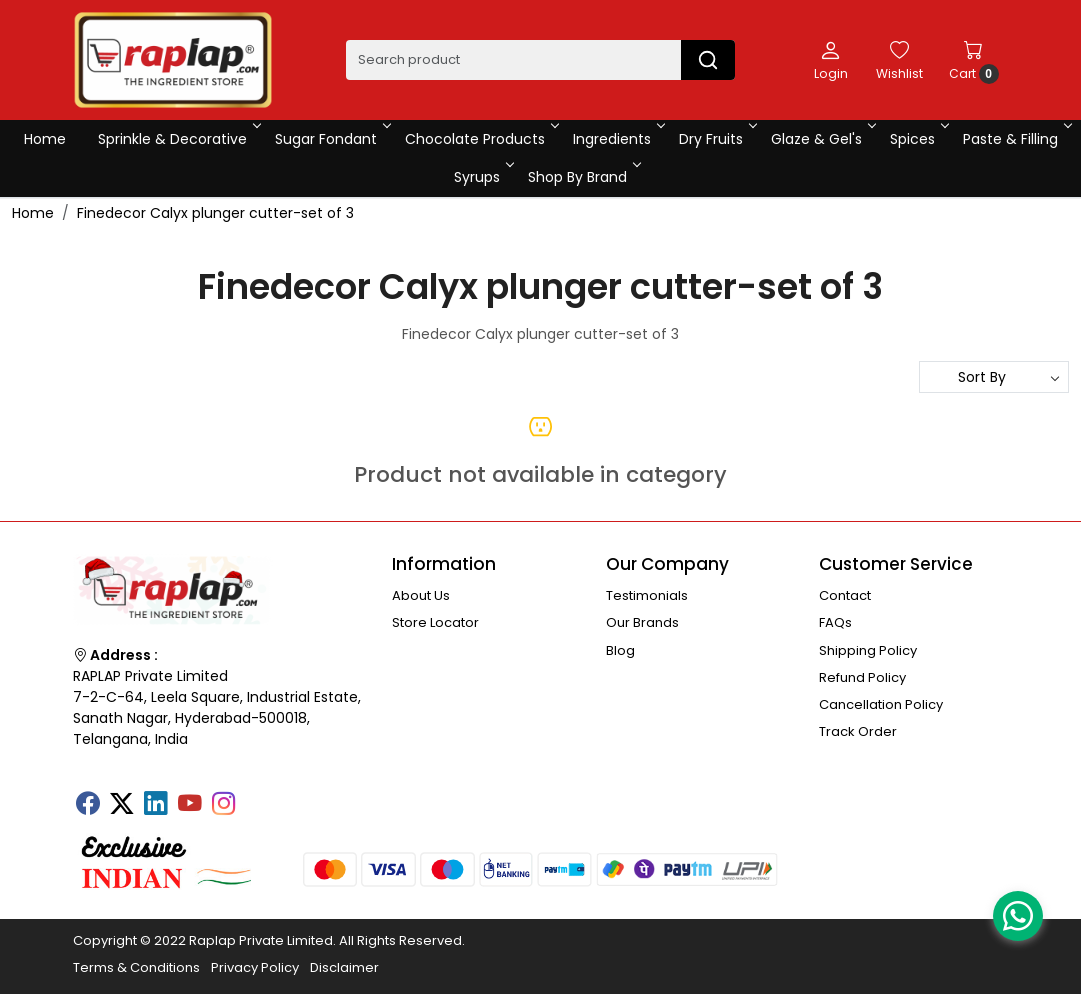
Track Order (858, 731)
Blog (620, 650)
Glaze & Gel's (822, 139)
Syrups (482, 177)
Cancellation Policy (881, 704)
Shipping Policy (868, 650)
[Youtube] (190, 805)
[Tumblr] (258, 797)
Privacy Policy (255, 967)
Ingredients (617, 139)
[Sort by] (994, 377)
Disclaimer (344, 967)
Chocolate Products (480, 139)
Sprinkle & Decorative (178, 139)
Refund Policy (862, 677)
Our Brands (642, 622)
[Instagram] (224, 805)
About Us (421, 595)
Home (45, 139)
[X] (122, 805)
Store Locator (435, 622)
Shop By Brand (583, 177)
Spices (918, 139)
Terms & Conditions (136, 967)
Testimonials (647, 595)
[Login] (831, 60)
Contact (845, 595)
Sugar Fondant (331, 139)
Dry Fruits (716, 139)
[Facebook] (88, 805)
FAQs (835, 622)
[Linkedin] (156, 805)
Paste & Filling (1016, 139)
